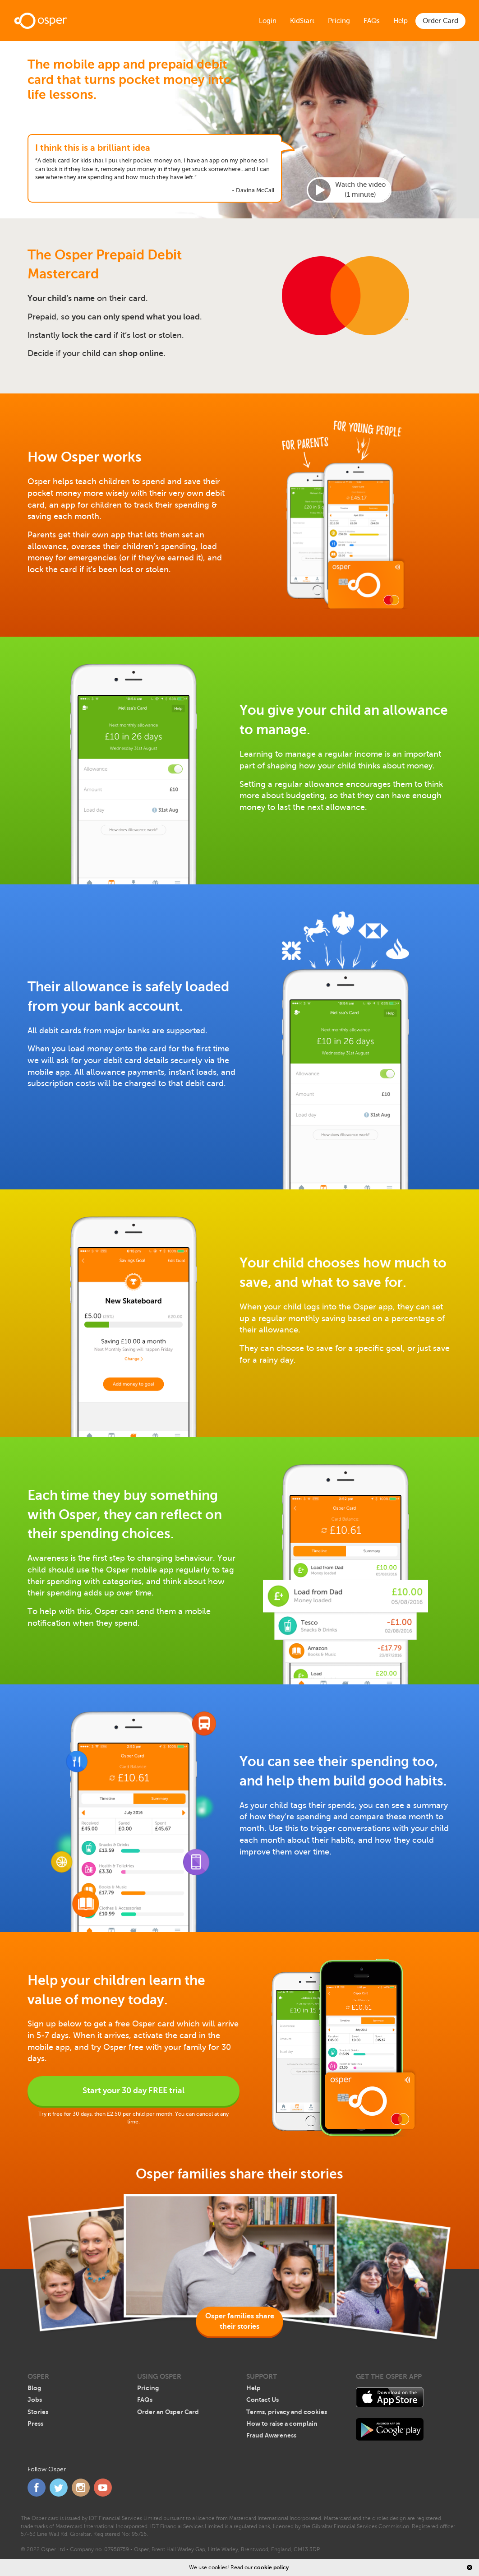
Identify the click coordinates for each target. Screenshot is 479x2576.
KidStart (302, 20)
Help (400, 20)
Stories (38, 2411)
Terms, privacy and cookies (286, 2411)
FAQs (372, 20)
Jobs (35, 2399)
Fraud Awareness (271, 2435)
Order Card (440, 20)
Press (35, 2423)
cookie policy (271, 2567)
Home (41, 20)
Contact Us (262, 2399)
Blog (34, 2387)
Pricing (339, 20)
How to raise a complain (282, 2423)
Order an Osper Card (168, 2411)
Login (267, 20)
